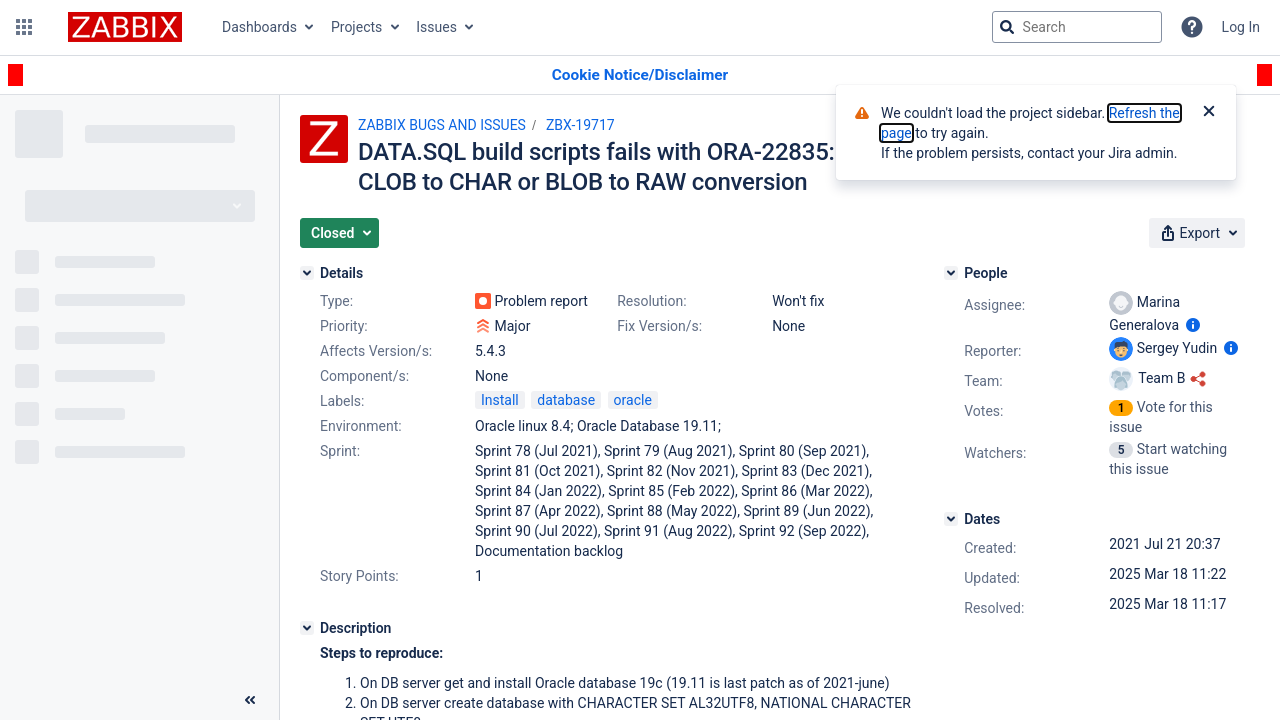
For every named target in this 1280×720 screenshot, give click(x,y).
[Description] (307, 628)
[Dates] (951, 519)
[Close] (1209, 113)
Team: (983, 381)
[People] (951, 273)
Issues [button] (436, 27)
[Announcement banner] (640, 75)
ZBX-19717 (580, 125)
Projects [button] (356, 27)
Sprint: (340, 451)
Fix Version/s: (659, 326)
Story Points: (359, 576)
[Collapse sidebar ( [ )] (250, 700)
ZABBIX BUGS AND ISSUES (442, 125)
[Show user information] (1193, 325)
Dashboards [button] (259, 27)
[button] (24, 27)
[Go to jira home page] (125, 27)
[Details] (307, 273)
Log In (1241, 27)
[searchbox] (1077, 27)
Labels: (342, 401)
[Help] (1192, 27)
